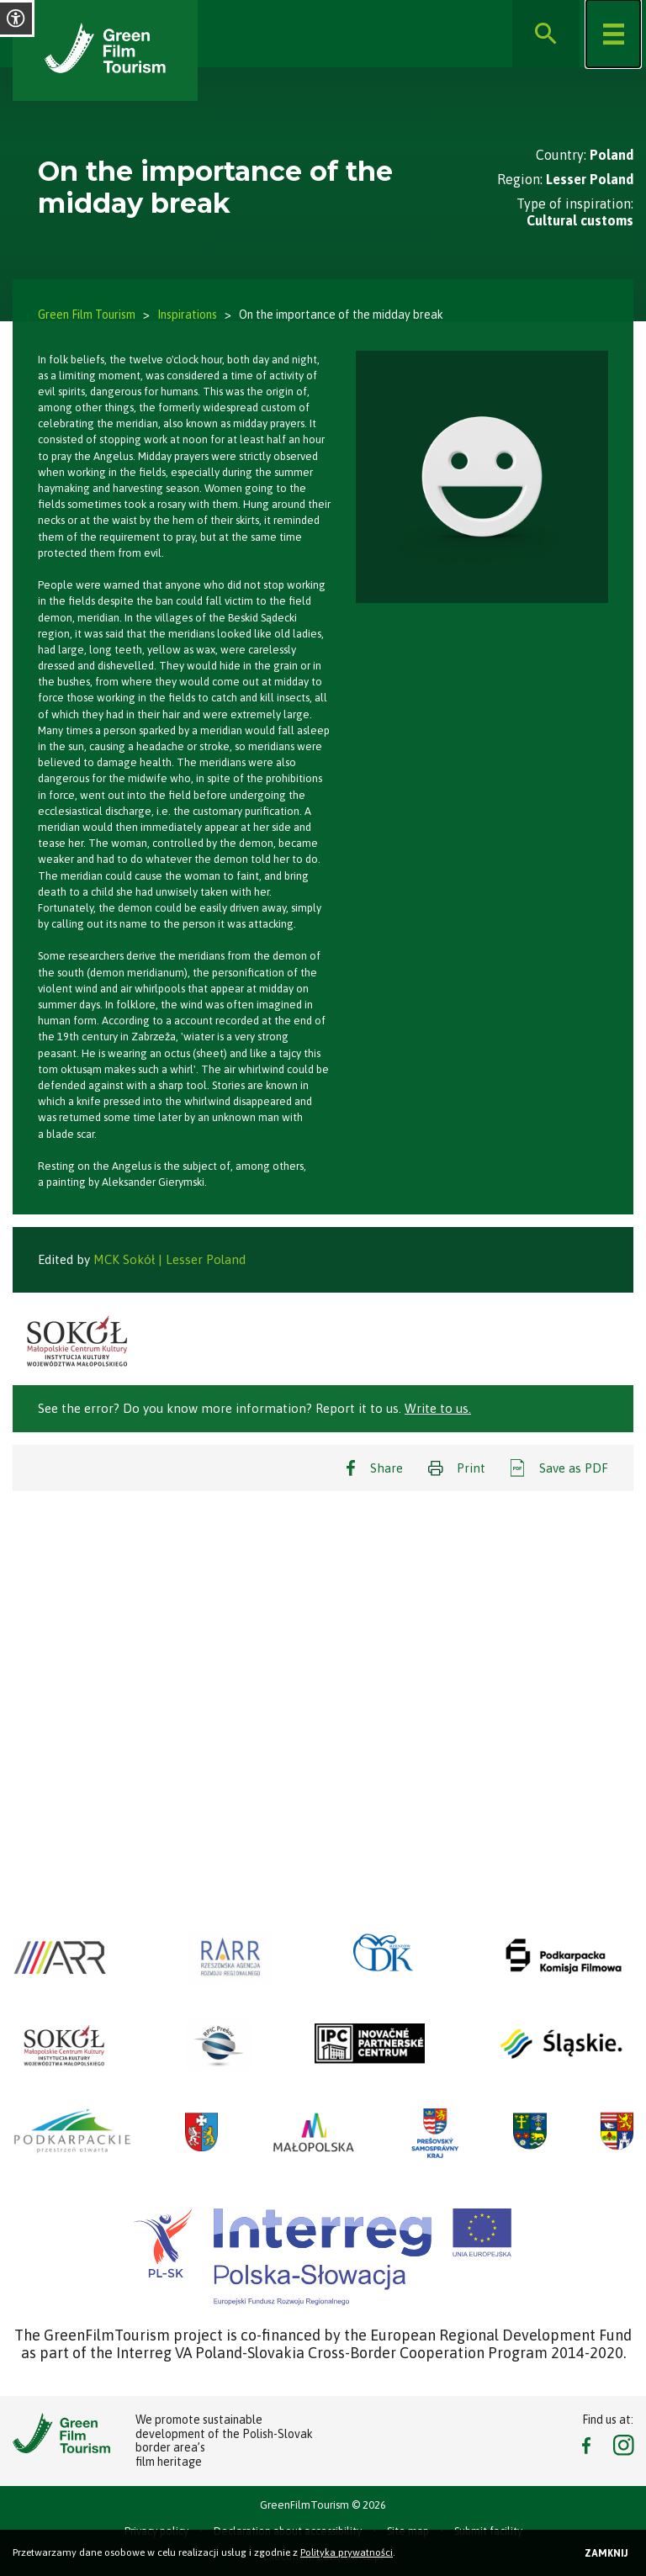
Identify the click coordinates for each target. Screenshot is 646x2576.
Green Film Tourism (86, 314)
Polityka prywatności (346, 2552)
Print (471, 1468)
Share (386, 1468)
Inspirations (187, 314)
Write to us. (438, 1408)
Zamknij (606, 2553)
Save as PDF (573, 1468)
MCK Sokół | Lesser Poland (169, 1259)
